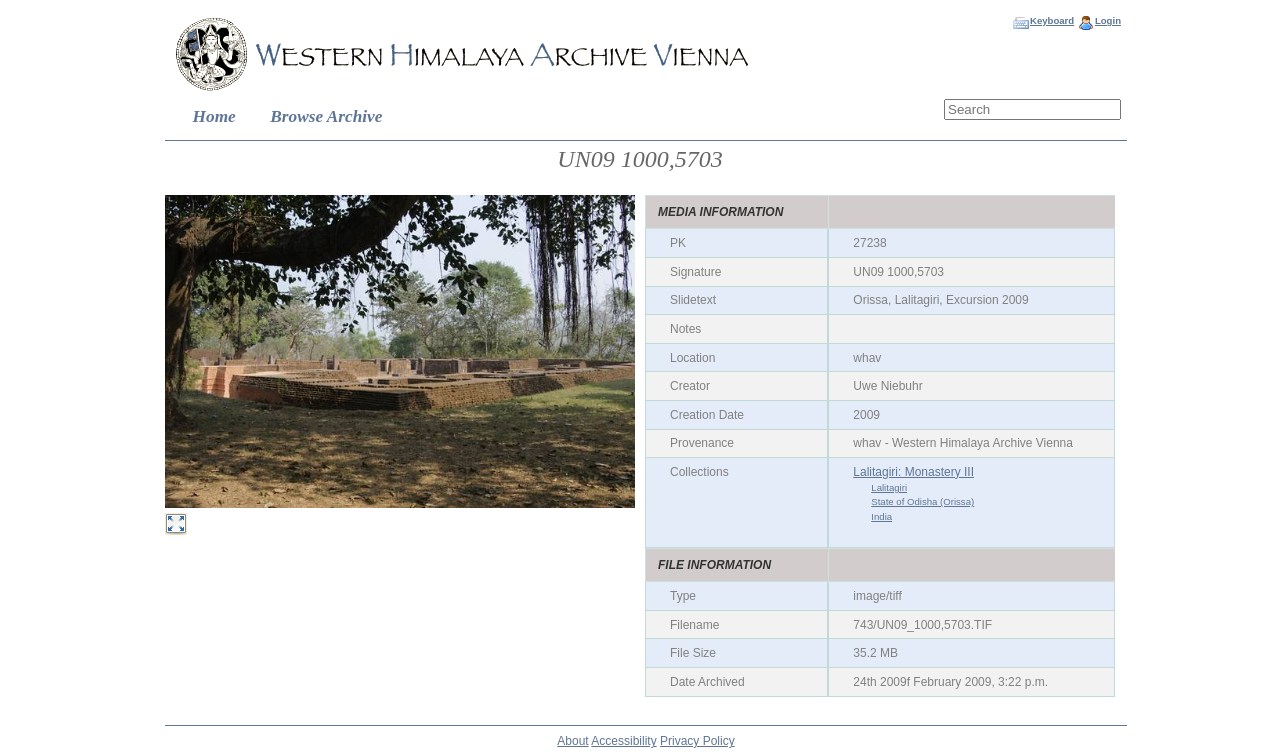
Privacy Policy (697, 741)
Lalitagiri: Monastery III (913, 472)
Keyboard (1052, 20)
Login (1108, 20)
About (572, 741)
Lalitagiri (889, 487)
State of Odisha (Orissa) (922, 501)
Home (214, 116)
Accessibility (623, 741)
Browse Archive (326, 116)
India (881, 516)
